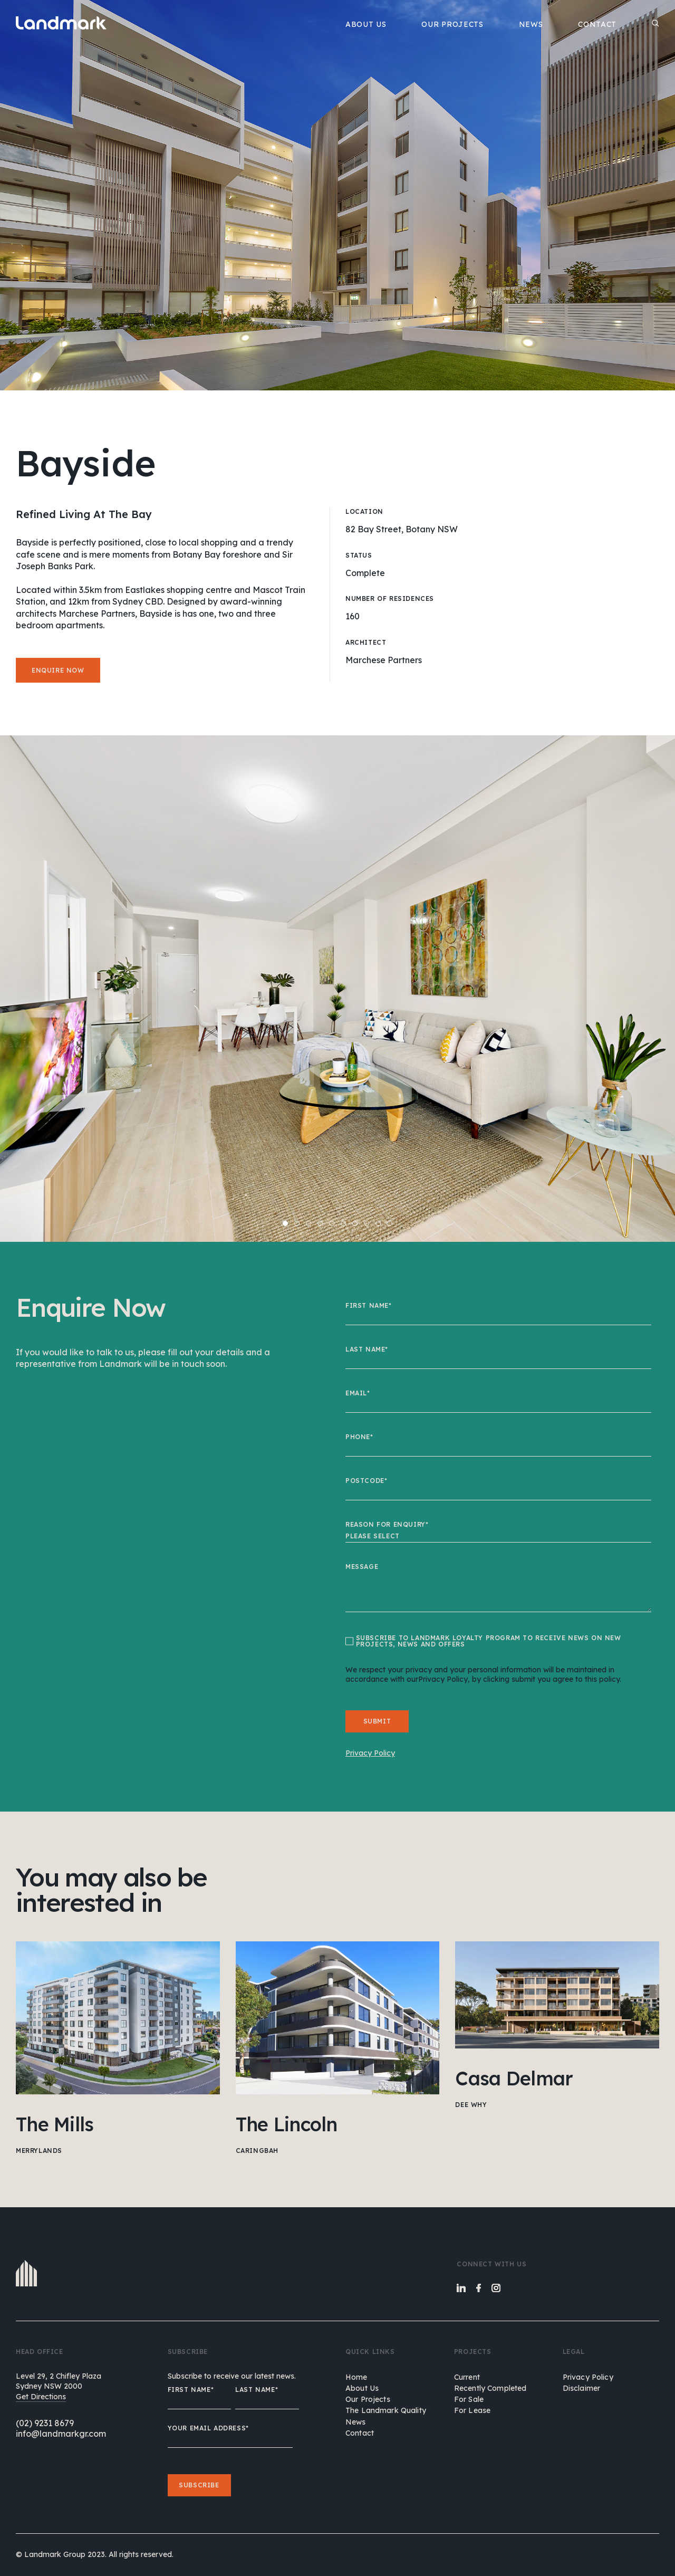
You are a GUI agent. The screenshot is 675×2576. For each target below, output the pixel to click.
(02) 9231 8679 (45, 2423)
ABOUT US (366, 24)
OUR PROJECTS (452, 24)
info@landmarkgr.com (61, 2433)
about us (362, 2388)
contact (359, 2433)
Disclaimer (581, 2388)
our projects (367, 2399)
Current (467, 2377)
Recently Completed (490, 2388)
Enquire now (58, 670)
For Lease (472, 2410)
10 (389, 1223)
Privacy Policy (588, 2377)
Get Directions (41, 2396)
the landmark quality (385, 2410)
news (355, 2422)
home (356, 2377)
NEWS (531, 24)
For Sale (469, 2399)
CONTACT (597, 24)
